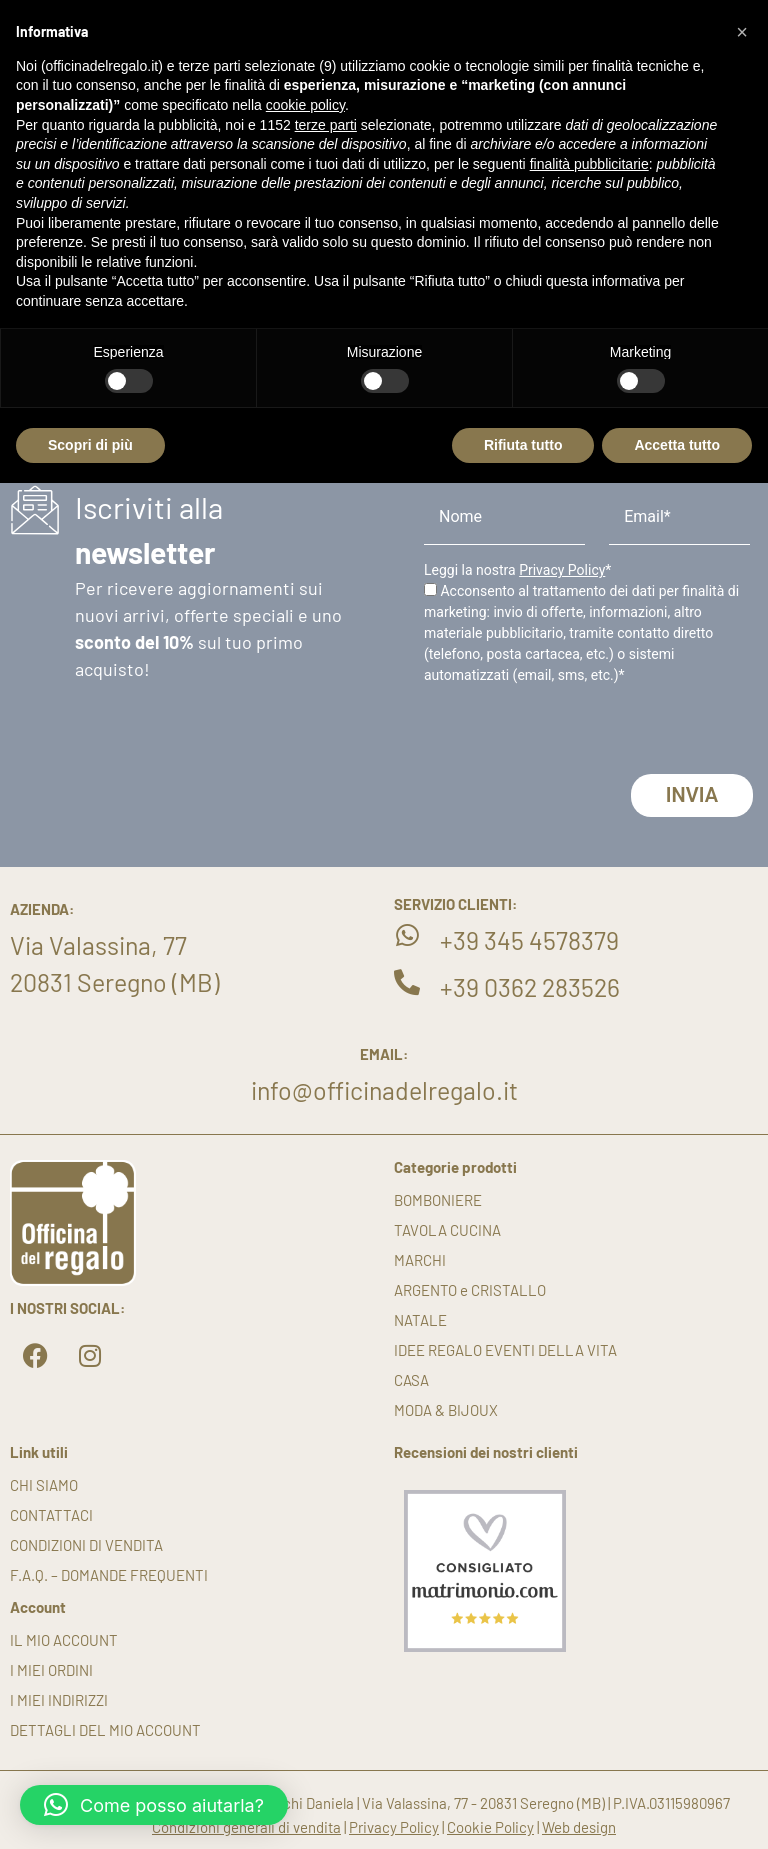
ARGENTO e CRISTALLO (470, 1290)
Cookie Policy (490, 1827)
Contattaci (51, 1515)
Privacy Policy (562, 570)
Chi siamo (44, 1485)
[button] (154, 1805)
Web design (579, 1827)
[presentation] (576, 735)
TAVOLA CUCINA (447, 1230)
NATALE (420, 1320)
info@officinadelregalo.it (384, 1090)
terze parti (326, 125)
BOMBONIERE (438, 1200)
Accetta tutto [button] (677, 445)
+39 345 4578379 (529, 940)
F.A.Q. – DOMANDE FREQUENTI (109, 1575)
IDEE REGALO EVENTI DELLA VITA (505, 1350)
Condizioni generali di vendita (246, 1827)
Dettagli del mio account (105, 1730)
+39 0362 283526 (530, 987)
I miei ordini (51, 1670)
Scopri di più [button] (90, 445)
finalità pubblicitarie (589, 164)
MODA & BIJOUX (446, 1410)
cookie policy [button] (305, 105)
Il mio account (64, 1640)
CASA (411, 1380)
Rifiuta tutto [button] (523, 445)
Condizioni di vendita (86, 1545)
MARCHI (420, 1260)
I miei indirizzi (59, 1700)
